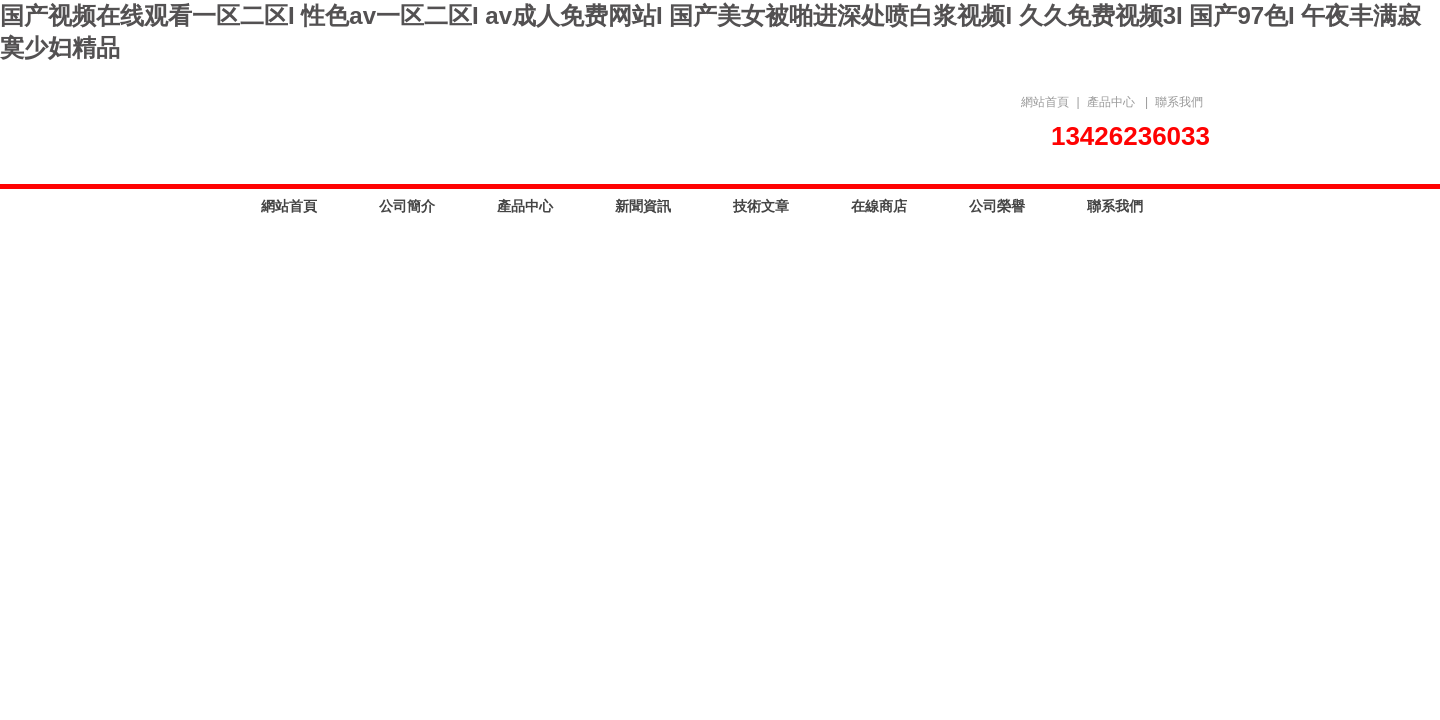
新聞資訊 (643, 206)
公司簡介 (407, 206)
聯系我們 (1179, 102)
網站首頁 (1045, 102)
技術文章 (761, 206)
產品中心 (1111, 102)
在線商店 (879, 206)
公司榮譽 (997, 206)
